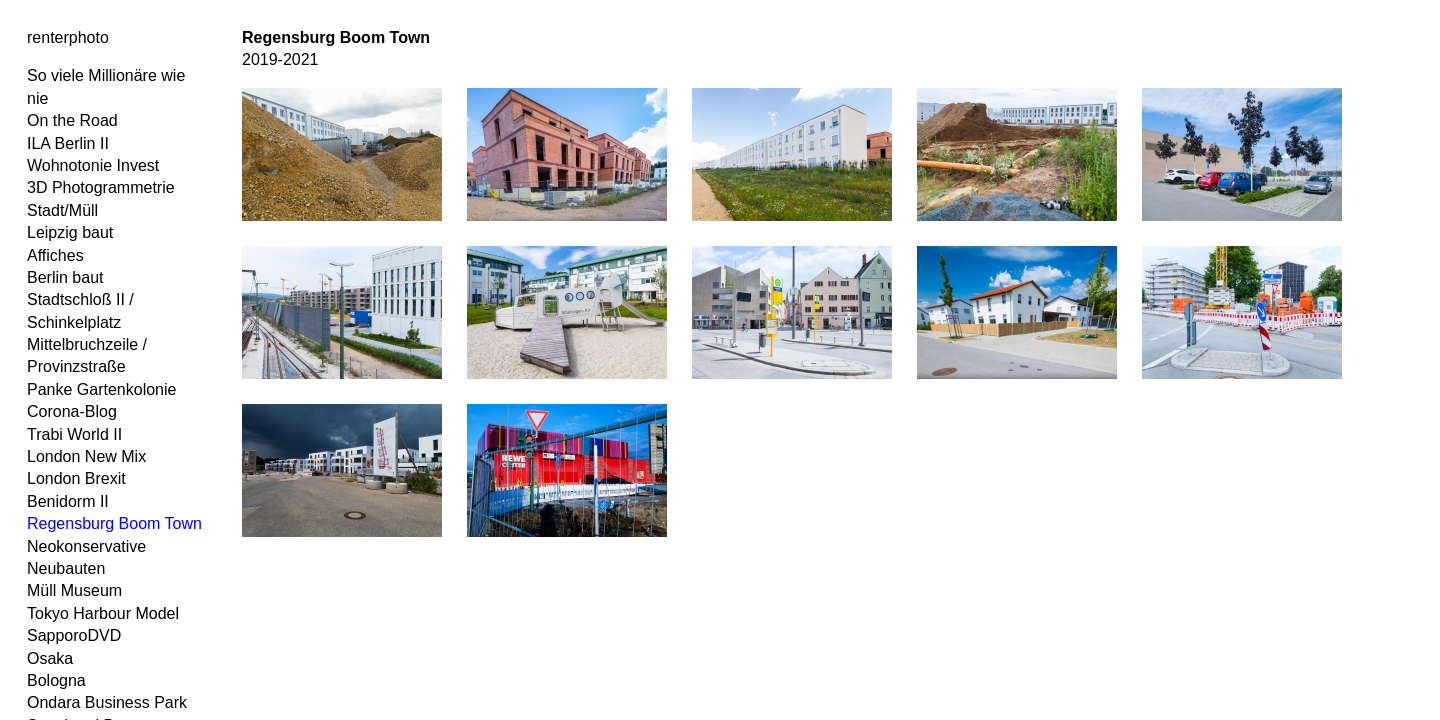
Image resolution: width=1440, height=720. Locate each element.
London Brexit (76, 478)
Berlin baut (65, 277)
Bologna (56, 680)
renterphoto (68, 37)
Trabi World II (74, 434)
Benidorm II (68, 501)
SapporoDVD (74, 635)
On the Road (72, 120)
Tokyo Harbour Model (103, 613)
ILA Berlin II (68, 143)
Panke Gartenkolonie (101, 389)
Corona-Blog (72, 411)
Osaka (50, 658)
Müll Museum (74, 590)
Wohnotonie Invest (93, 165)
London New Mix (86, 456)
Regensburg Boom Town (114, 523)
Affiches (55, 255)
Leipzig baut (70, 232)
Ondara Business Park (107, 702)
